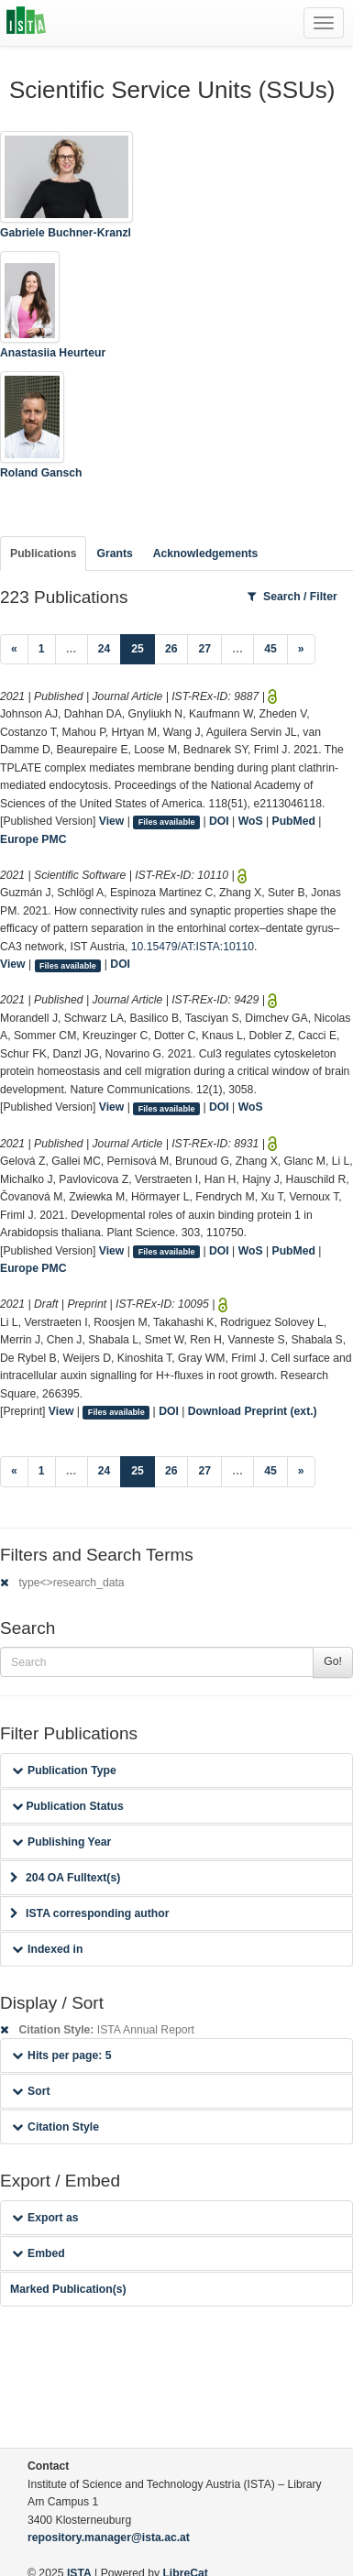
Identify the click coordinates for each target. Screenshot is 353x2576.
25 (143, 647)
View (112, 821)
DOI (219, 821)
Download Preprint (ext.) (252, 1411)
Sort (31, 2091)
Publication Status (68, 1806)
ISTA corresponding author (90, 1913)
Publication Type (64, 1770)
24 (104, 648)
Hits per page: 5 (62, 2055)
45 (270, 648)
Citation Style (55, 2127)
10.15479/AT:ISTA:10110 (192, 946)
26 (171, 648)
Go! (333, 1661)
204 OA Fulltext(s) (65, 1877)
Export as (45, 2217)
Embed (38, 2253)
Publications (43, 553)
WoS (250, 821)
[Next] (301, 649)
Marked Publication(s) (68, 2289)
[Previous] (14, 649)
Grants (114, 553)
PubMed (293, 821)
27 (204, 648)
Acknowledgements (205, 553)
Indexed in (47, 1949)
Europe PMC (33, 839)
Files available (166, 822)
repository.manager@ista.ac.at (109, 2537)
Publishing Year (61, 1842)
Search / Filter (292, 596)
